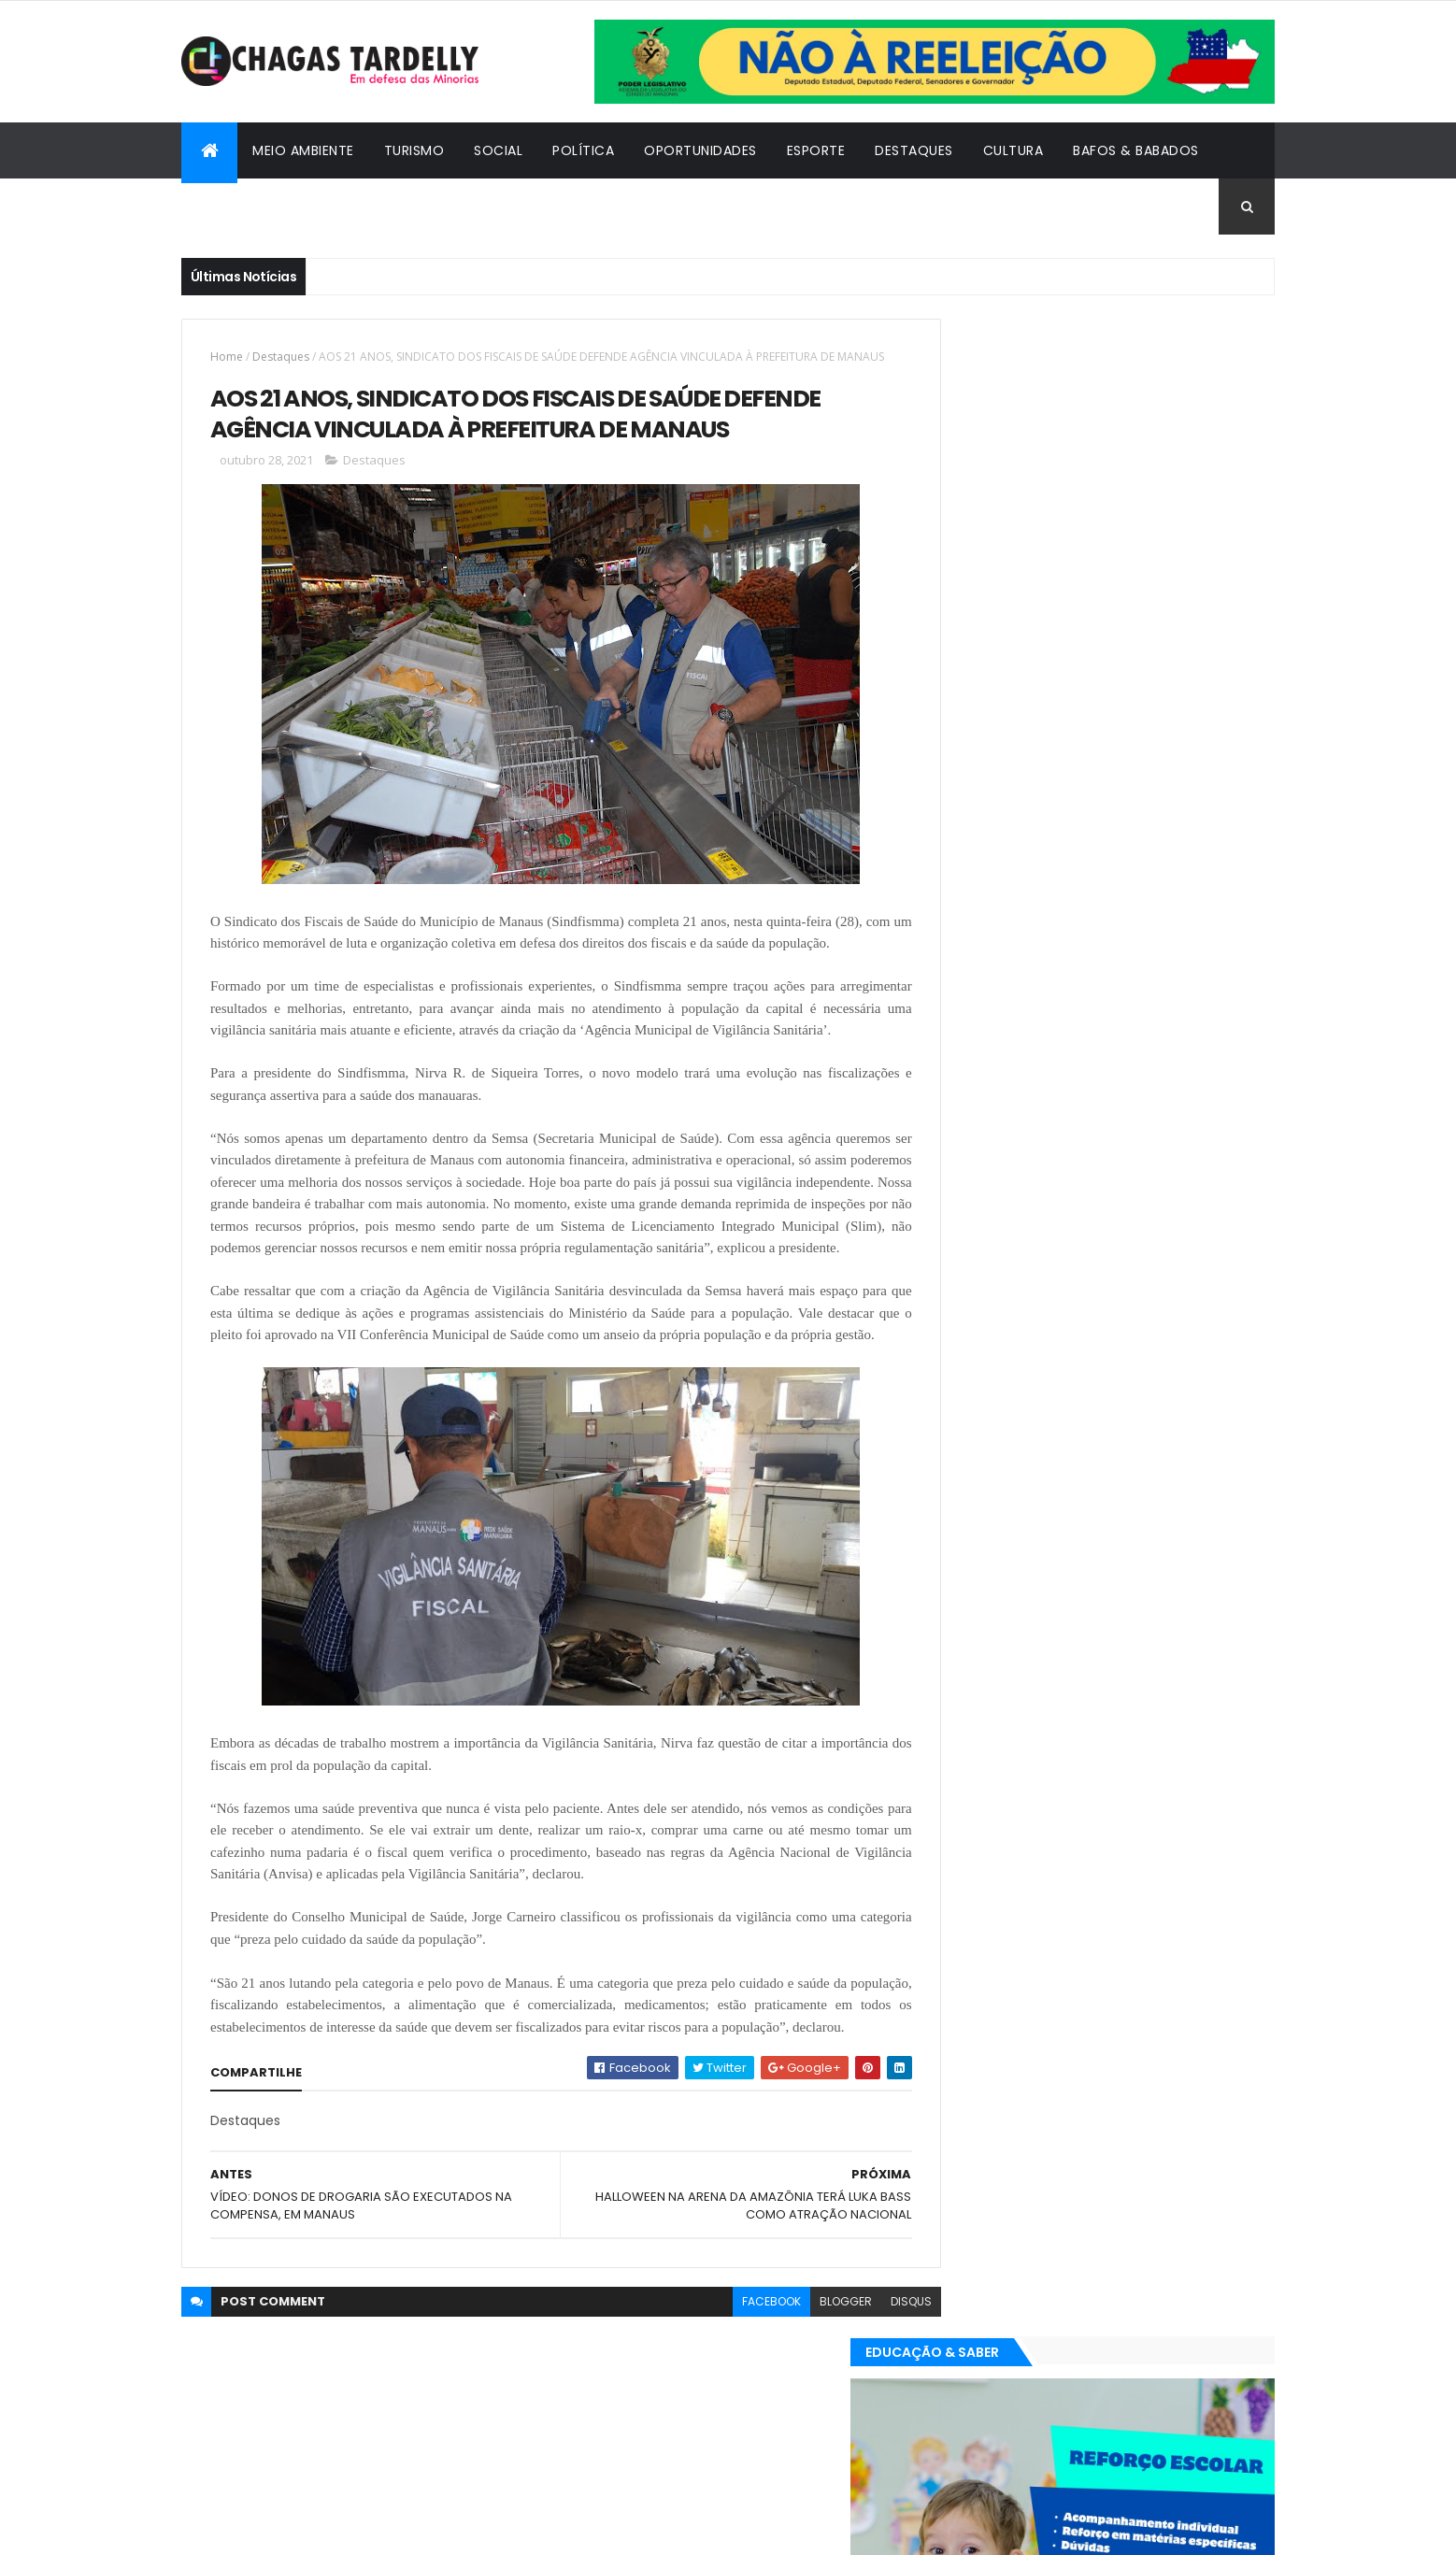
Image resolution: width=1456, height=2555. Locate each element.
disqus (869, 2431)
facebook (729, 2431)
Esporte (816, 150)
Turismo (414, 150)
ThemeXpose (284, 2529)
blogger (804, 2431)
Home (226, 356)
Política (583, 150)
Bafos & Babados (1136, 150)
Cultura (1013, 150)
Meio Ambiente (303, 150)
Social (498, 150)
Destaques (914, 150)
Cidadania (232, 206)
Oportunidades (700, 150)
